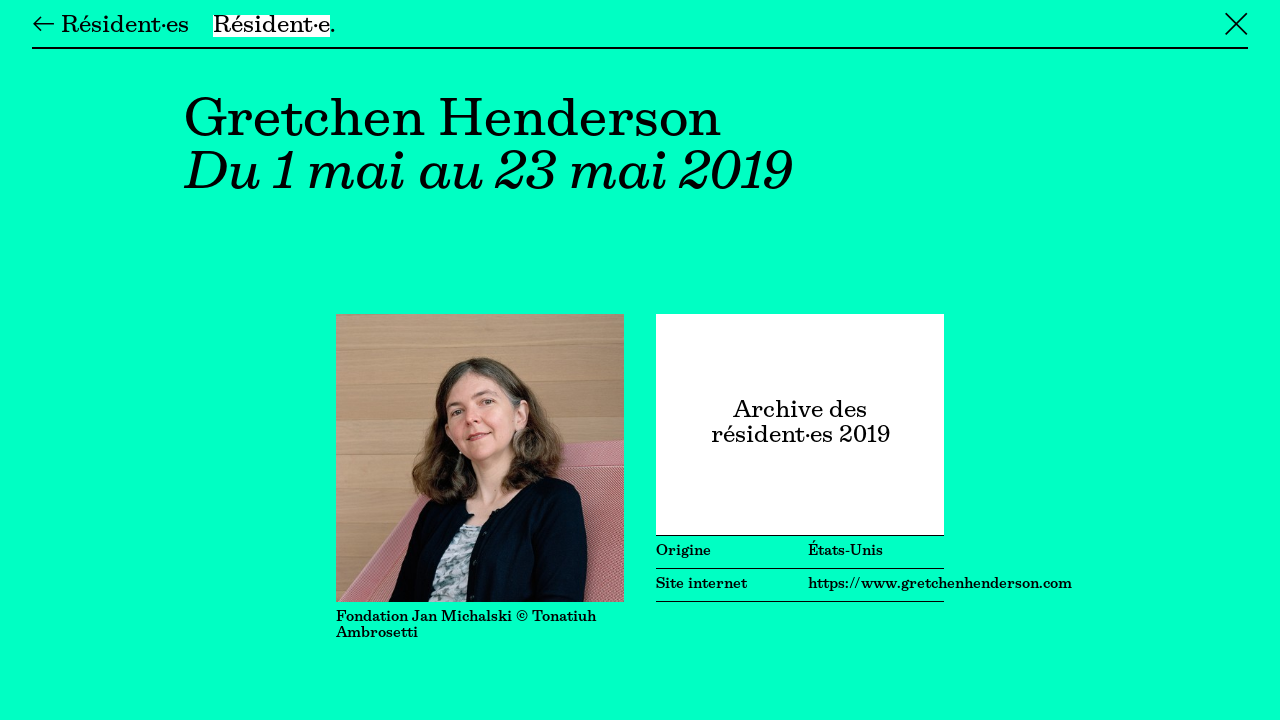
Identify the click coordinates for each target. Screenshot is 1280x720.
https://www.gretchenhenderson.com (940, 584)
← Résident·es (110, 26)
